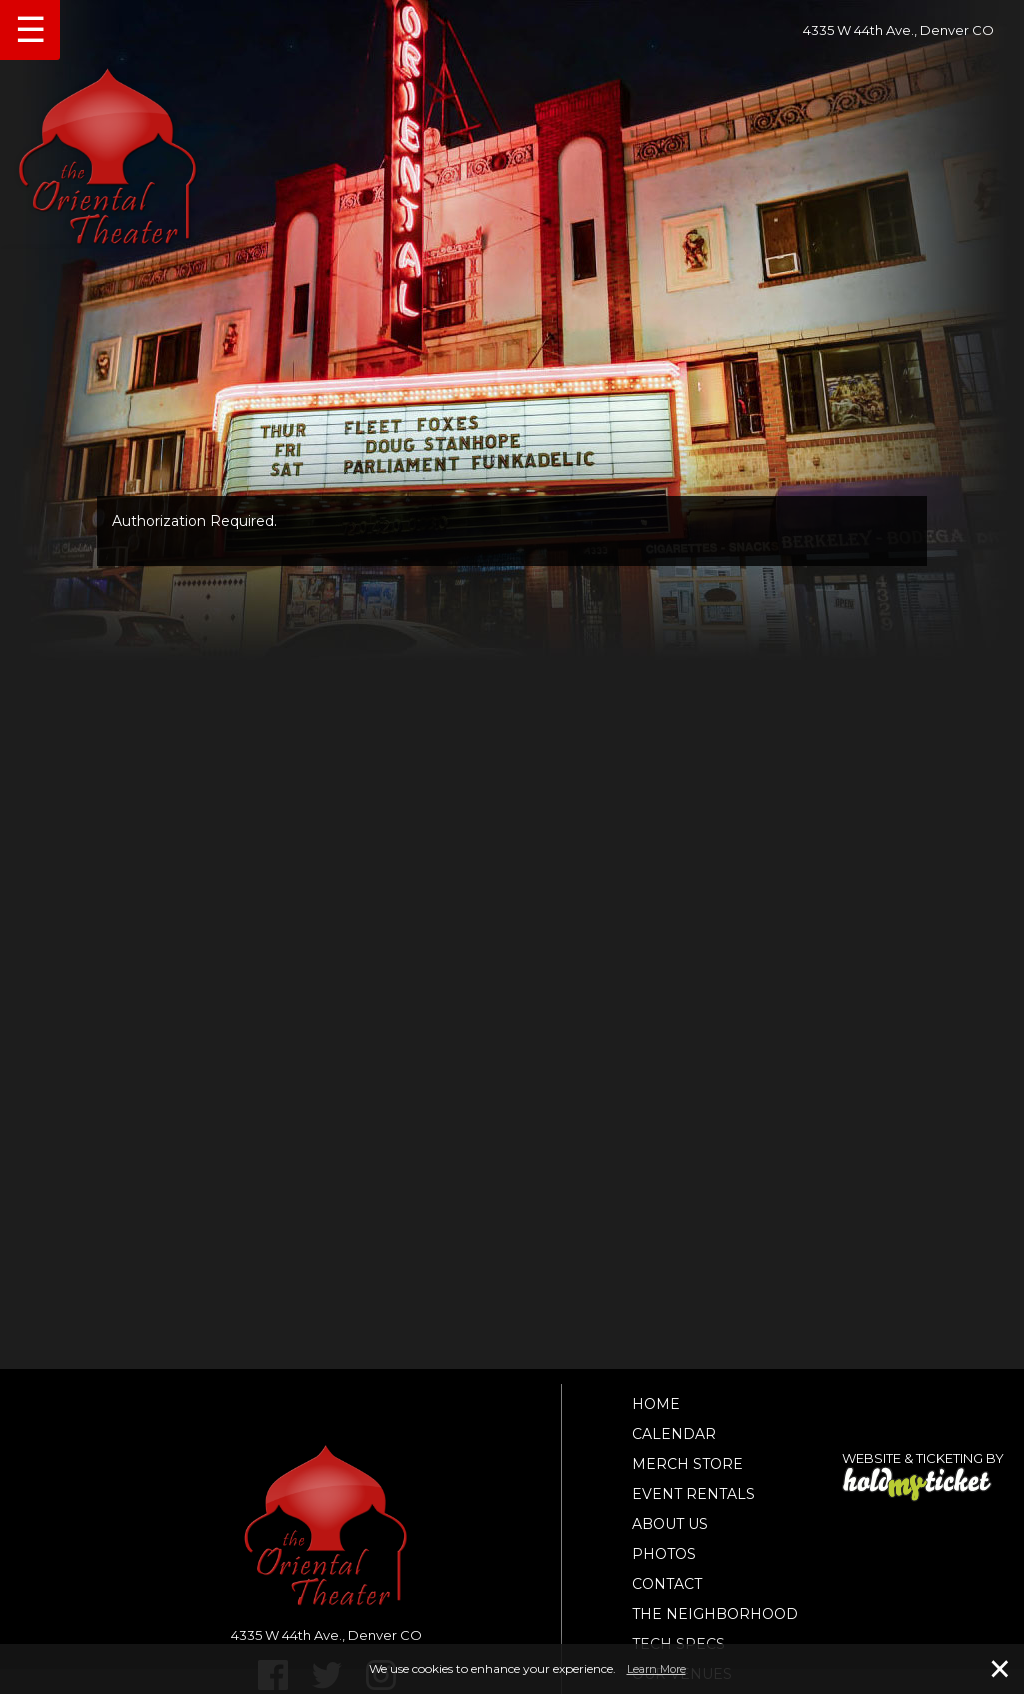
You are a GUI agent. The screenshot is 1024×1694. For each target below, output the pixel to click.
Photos (664, 1554)
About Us (670, 1524)
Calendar (674, 1434)
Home (656, 1404)
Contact (667, 1584)
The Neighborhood (715, 1614)
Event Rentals (693, 1494)
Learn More (656, 1669)
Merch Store (687, 1464)
